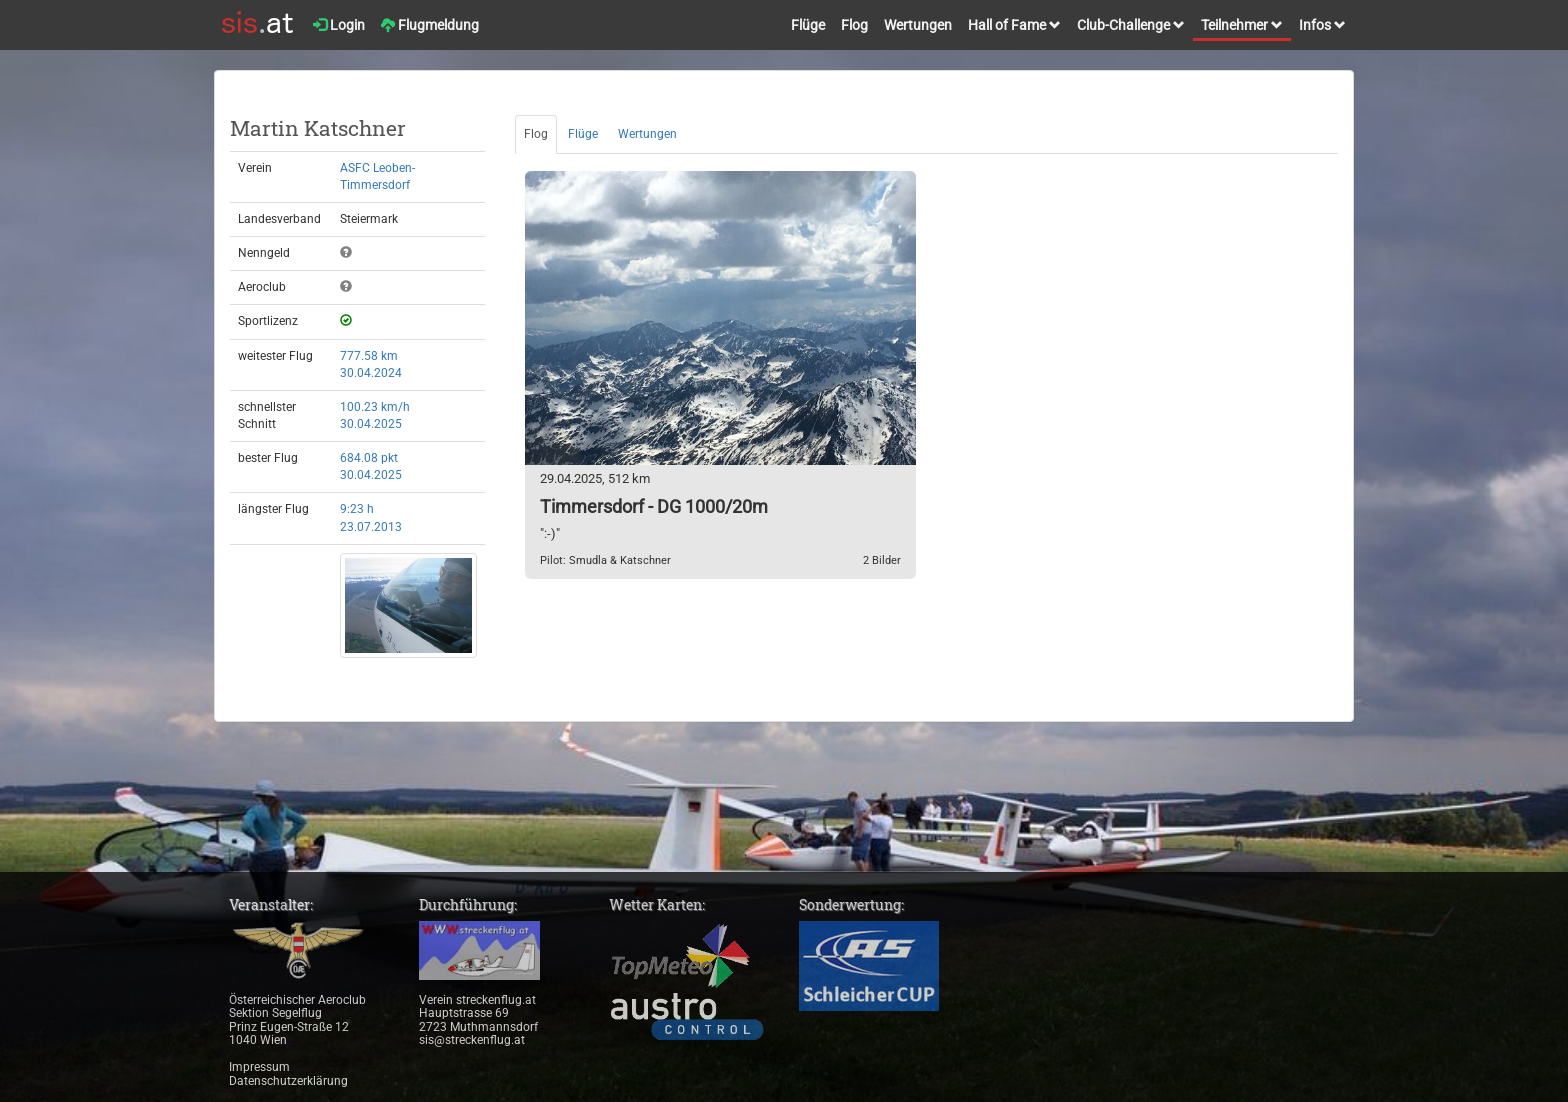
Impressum (259, 1067)
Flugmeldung (430, 25)
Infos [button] (1322, 25)
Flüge (808, 25)
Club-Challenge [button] (1131, 25)
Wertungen (918, 25)
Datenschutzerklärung (288, 1081)
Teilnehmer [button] (1242, 25)
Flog (854, 25)
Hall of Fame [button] (1014, 25)
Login (339, 25)
